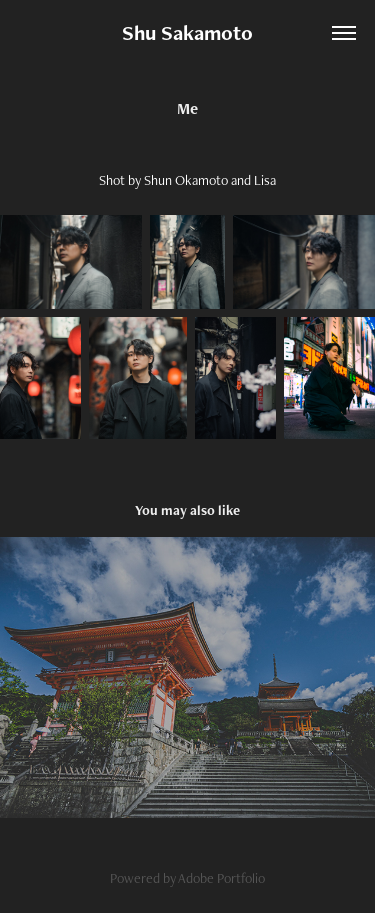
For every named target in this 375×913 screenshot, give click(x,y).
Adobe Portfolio (221, 878)
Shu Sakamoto (187, 32)
